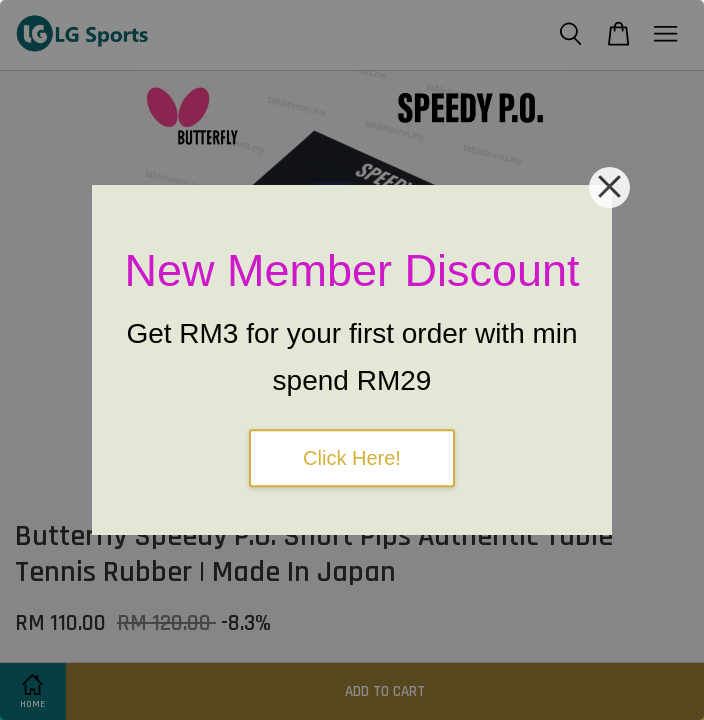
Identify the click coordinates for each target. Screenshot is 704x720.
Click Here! (352, 458)
